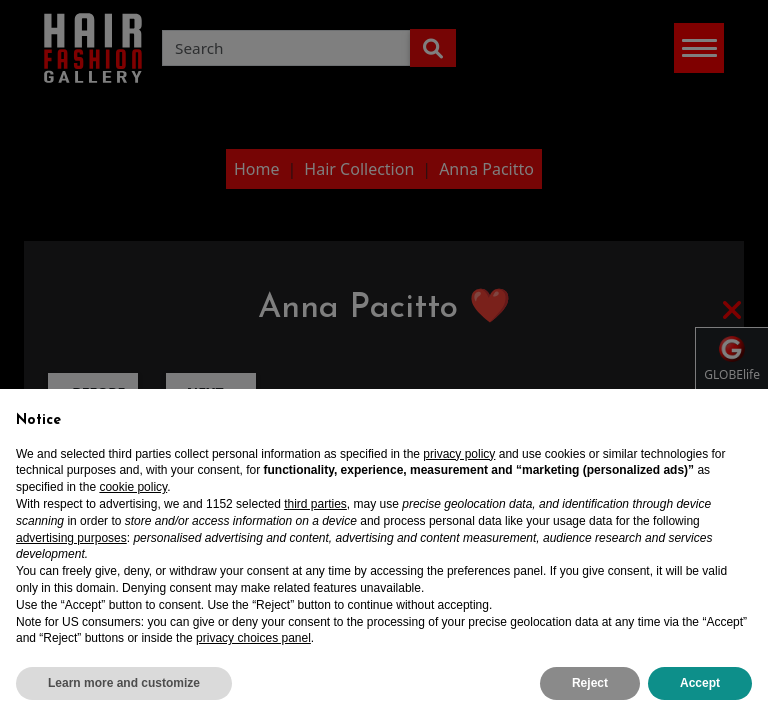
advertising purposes (71, 538)
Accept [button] (700, 683)
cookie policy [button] (133, 487)
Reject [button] (590, 683)
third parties (315, 504)
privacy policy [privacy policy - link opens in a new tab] (459, 454)
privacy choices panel (253, 638)
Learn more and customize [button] (124, 683)
